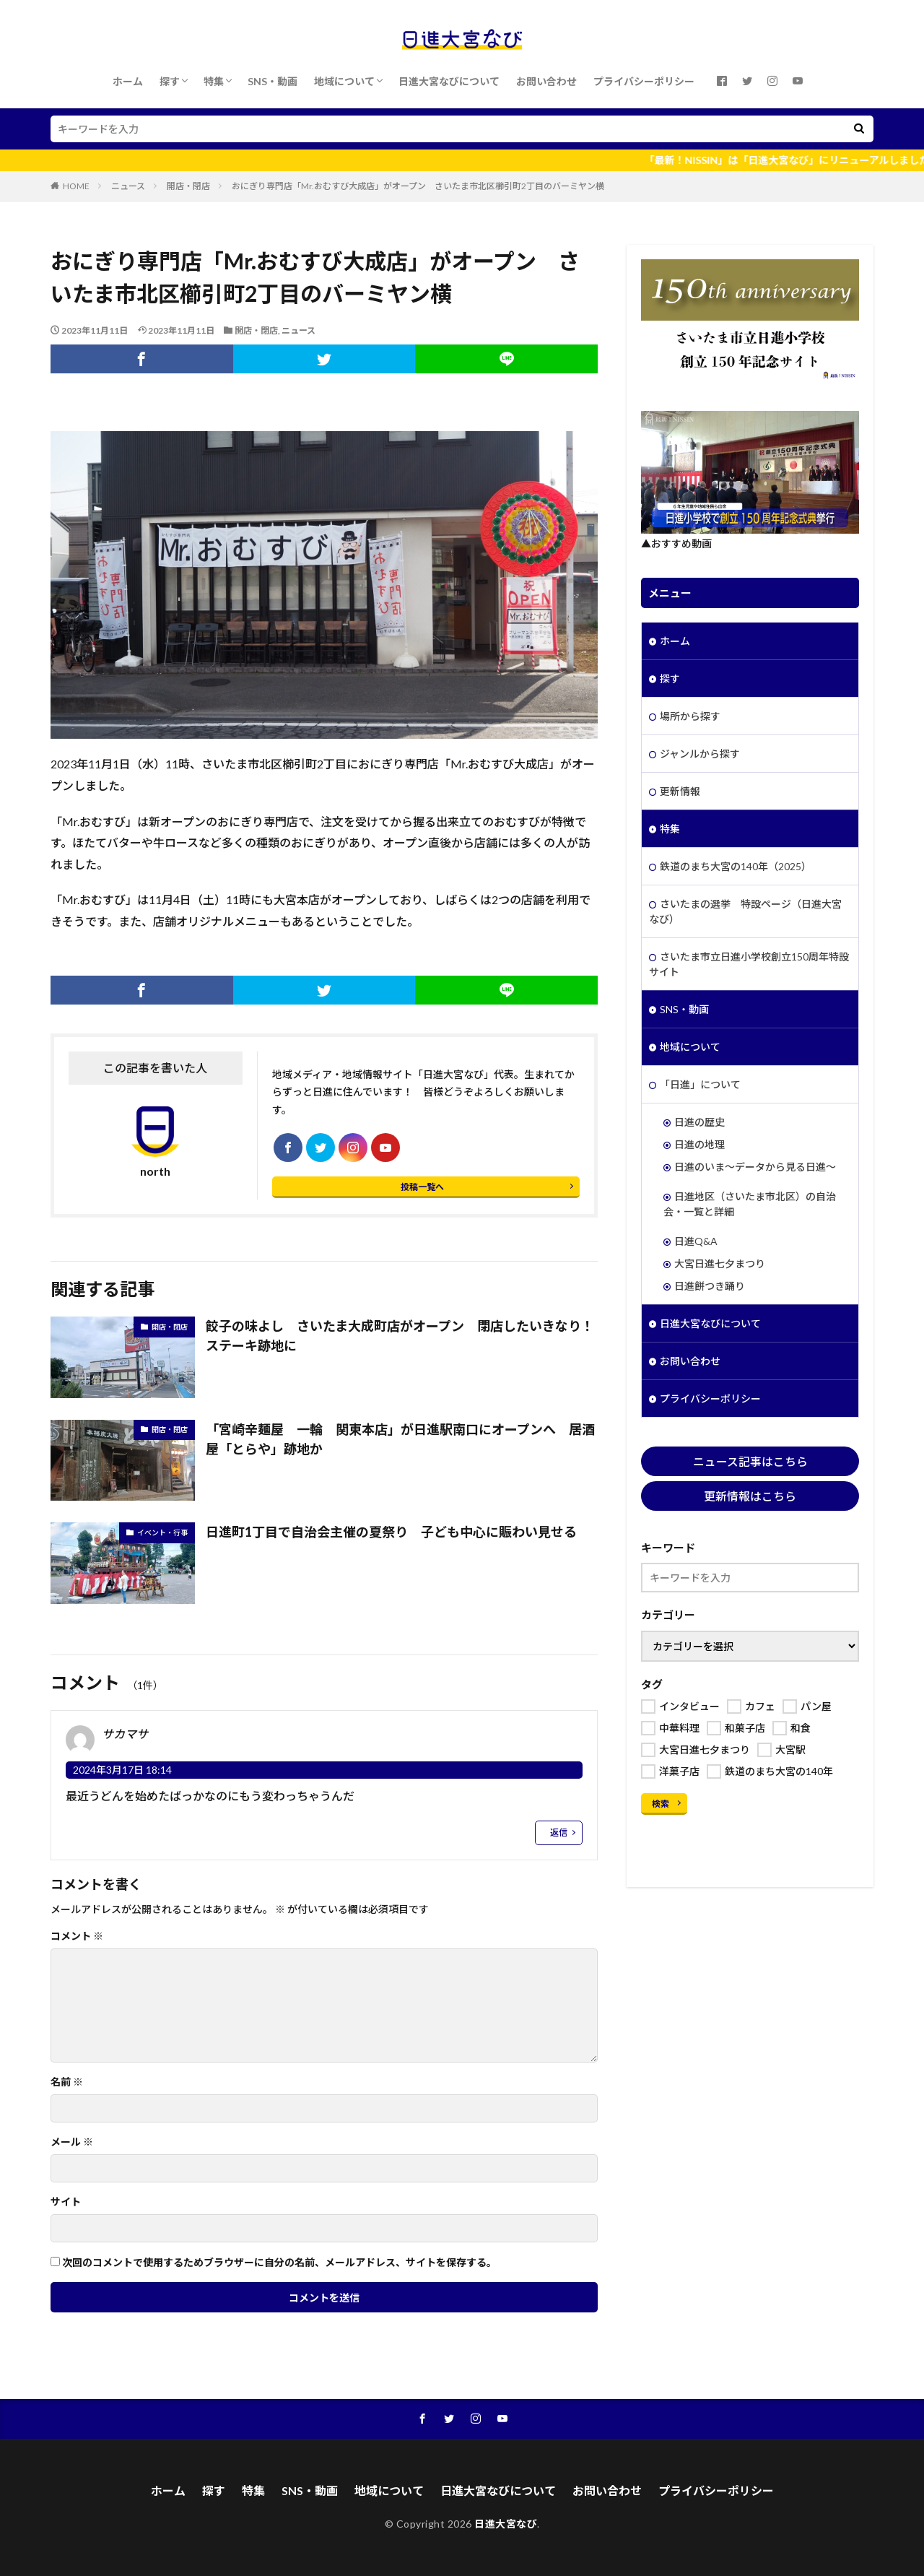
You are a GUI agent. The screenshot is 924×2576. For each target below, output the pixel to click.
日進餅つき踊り (709, 1286)
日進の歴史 (699, 1122)
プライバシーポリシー (643, 81)
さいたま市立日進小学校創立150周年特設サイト (749, 964)
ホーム (128, 81)
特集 (214, 81)
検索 (660, 1803)
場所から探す (690, 716)
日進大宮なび (505, 2524)
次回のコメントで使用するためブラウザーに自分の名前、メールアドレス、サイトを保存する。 (279, 2263)
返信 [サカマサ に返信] (558, 1832)
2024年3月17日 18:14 (122, 1770)
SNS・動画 (272, 81)
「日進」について (700, 1084)
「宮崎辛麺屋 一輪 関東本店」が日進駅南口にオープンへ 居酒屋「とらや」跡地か (400, 1439)
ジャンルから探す (700, 753)
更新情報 (680, 791)
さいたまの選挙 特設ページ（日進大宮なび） (745, 911)
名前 (67, 2082)
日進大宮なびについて (449, 81)
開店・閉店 (188, 186)
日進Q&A (696, 1241)
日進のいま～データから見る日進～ (755, 1167)
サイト (66, 2202)
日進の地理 (699, 1144)
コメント (77, 1936)
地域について (344, 81)
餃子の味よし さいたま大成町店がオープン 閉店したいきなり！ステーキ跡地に (400, 1335)
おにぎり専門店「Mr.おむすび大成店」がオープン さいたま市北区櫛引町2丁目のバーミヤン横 (418, 186)
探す (170, 81)
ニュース (128, 186)
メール (72, 2142)
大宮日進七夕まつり (719, 1263)
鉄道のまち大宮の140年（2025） (735, 866)
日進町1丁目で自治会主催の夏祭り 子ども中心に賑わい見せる (391, 1532)
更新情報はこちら (750, 1496)
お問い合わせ (546, 81)
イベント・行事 (162, 1532)
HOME (76, 186)
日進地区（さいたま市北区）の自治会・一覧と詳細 (749, 1204)
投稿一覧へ (422, 1186)
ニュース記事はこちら (750, 1461)
